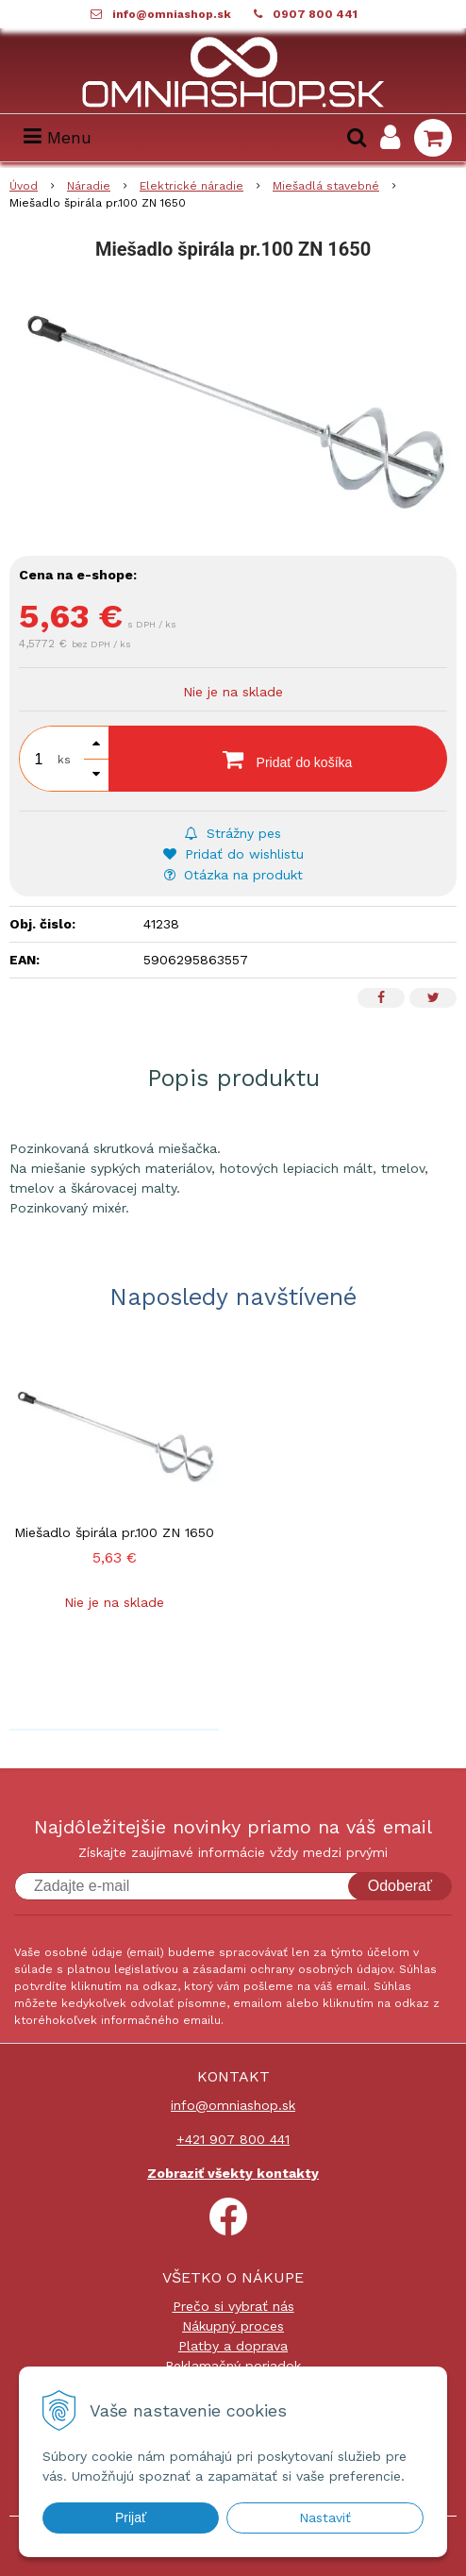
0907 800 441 (315, 14)
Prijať (130, 2517)
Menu (58, 137)
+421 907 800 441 (233, 2139)
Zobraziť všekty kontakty (233, 2173)
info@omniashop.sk (171, 14)
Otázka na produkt (233, 874)
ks (64, 759)
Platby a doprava (233, 2345)
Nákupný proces (233, 2325)
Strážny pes (233, 833)
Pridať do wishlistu (233, 853)
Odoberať (400, 1886)
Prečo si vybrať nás (233, 2306)
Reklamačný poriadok (233, 2365)
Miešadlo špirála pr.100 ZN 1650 (114, 1532)
